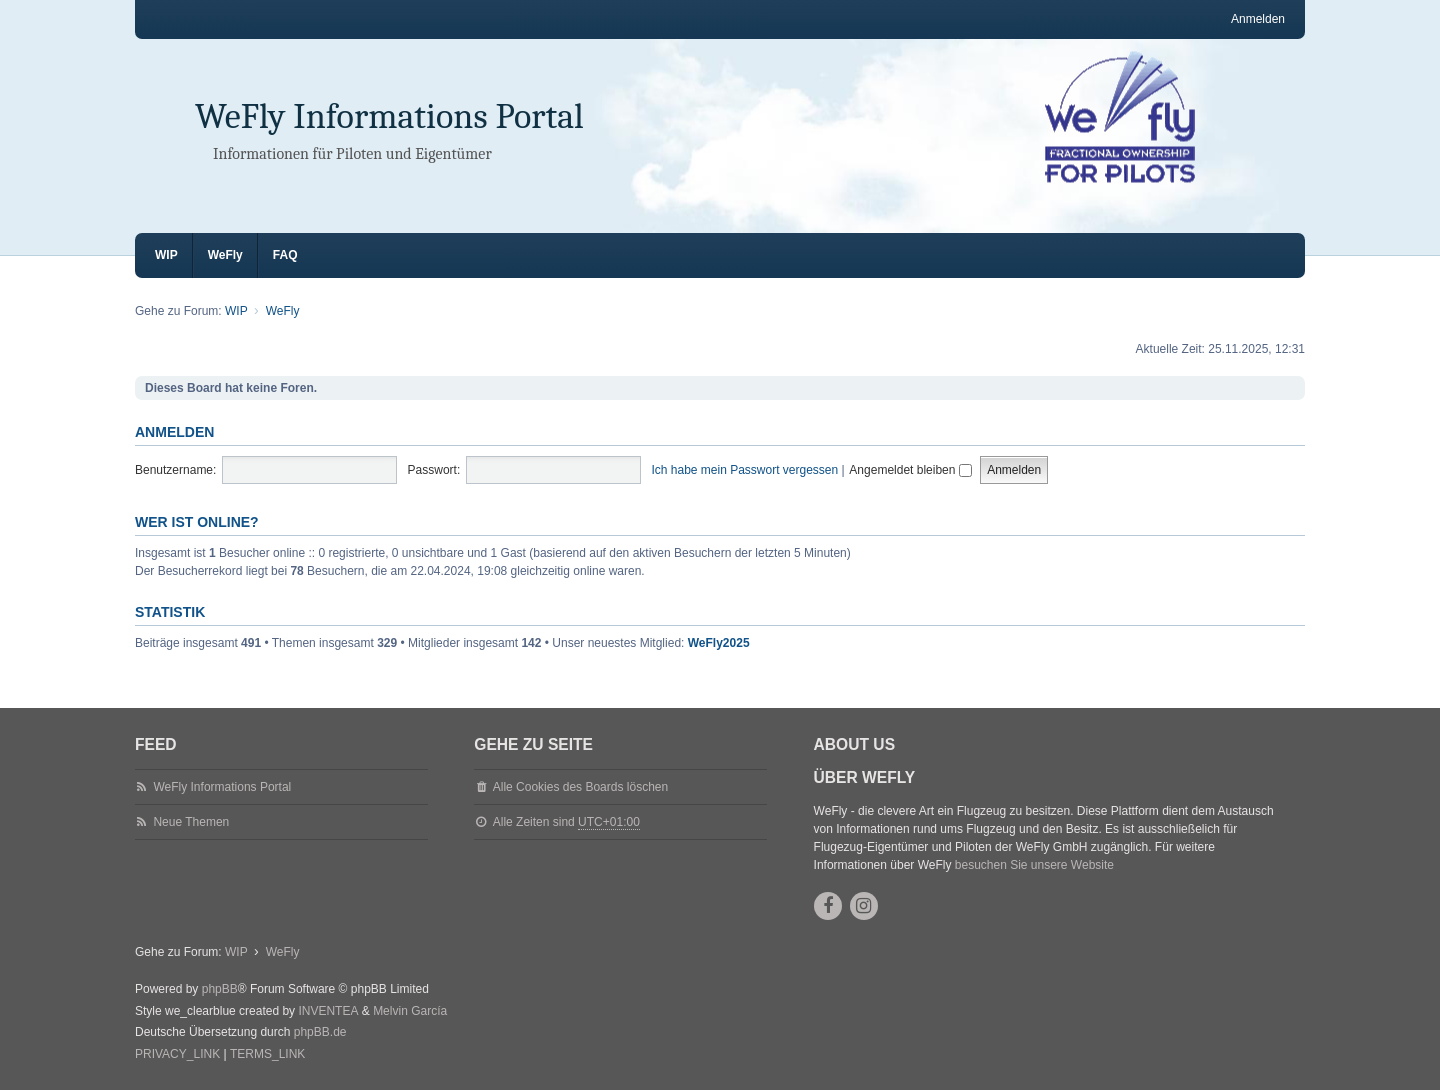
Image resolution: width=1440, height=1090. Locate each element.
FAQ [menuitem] (285, 255)
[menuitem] (177, 1055)
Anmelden (174, 432)
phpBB (220, 989)
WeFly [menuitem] (225, 255)
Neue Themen (191, 822)
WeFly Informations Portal (389, 116)
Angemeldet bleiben (910, 470)
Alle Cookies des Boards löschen (580, 787)
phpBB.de (320, 1032)
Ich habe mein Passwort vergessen (744, 470)
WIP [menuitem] (166, 255)
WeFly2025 (719, 643)
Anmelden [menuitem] (1258, 19)
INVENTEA (328, 1011)
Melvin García (410, 1011)
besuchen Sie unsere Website (1034, 865)
